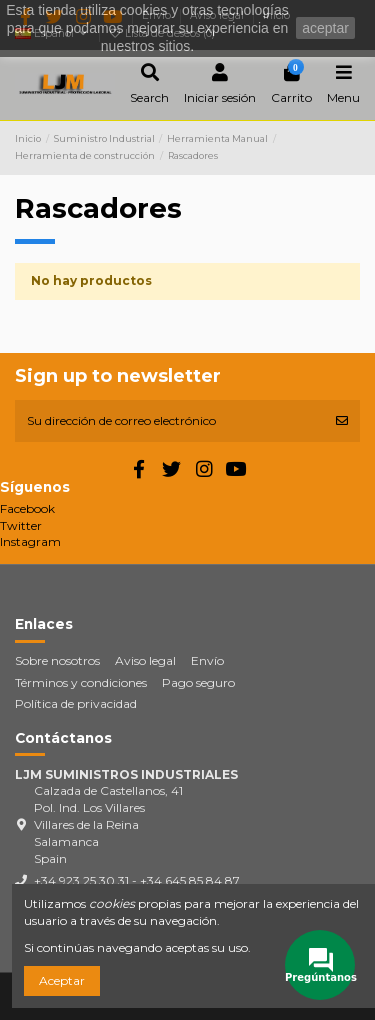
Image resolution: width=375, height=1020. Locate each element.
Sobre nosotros (57, 660)
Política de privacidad (76, 703)
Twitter (21, 525)
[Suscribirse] (342, 421)
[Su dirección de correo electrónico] (169, 421)
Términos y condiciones (81, 682)
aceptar (325, 28)
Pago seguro (198, 682)
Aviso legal (145, 660)
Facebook (27, 508)
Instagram (30, 541)
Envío (207, 660)
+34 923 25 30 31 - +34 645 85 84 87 (137, 880)
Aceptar (62, 980)
